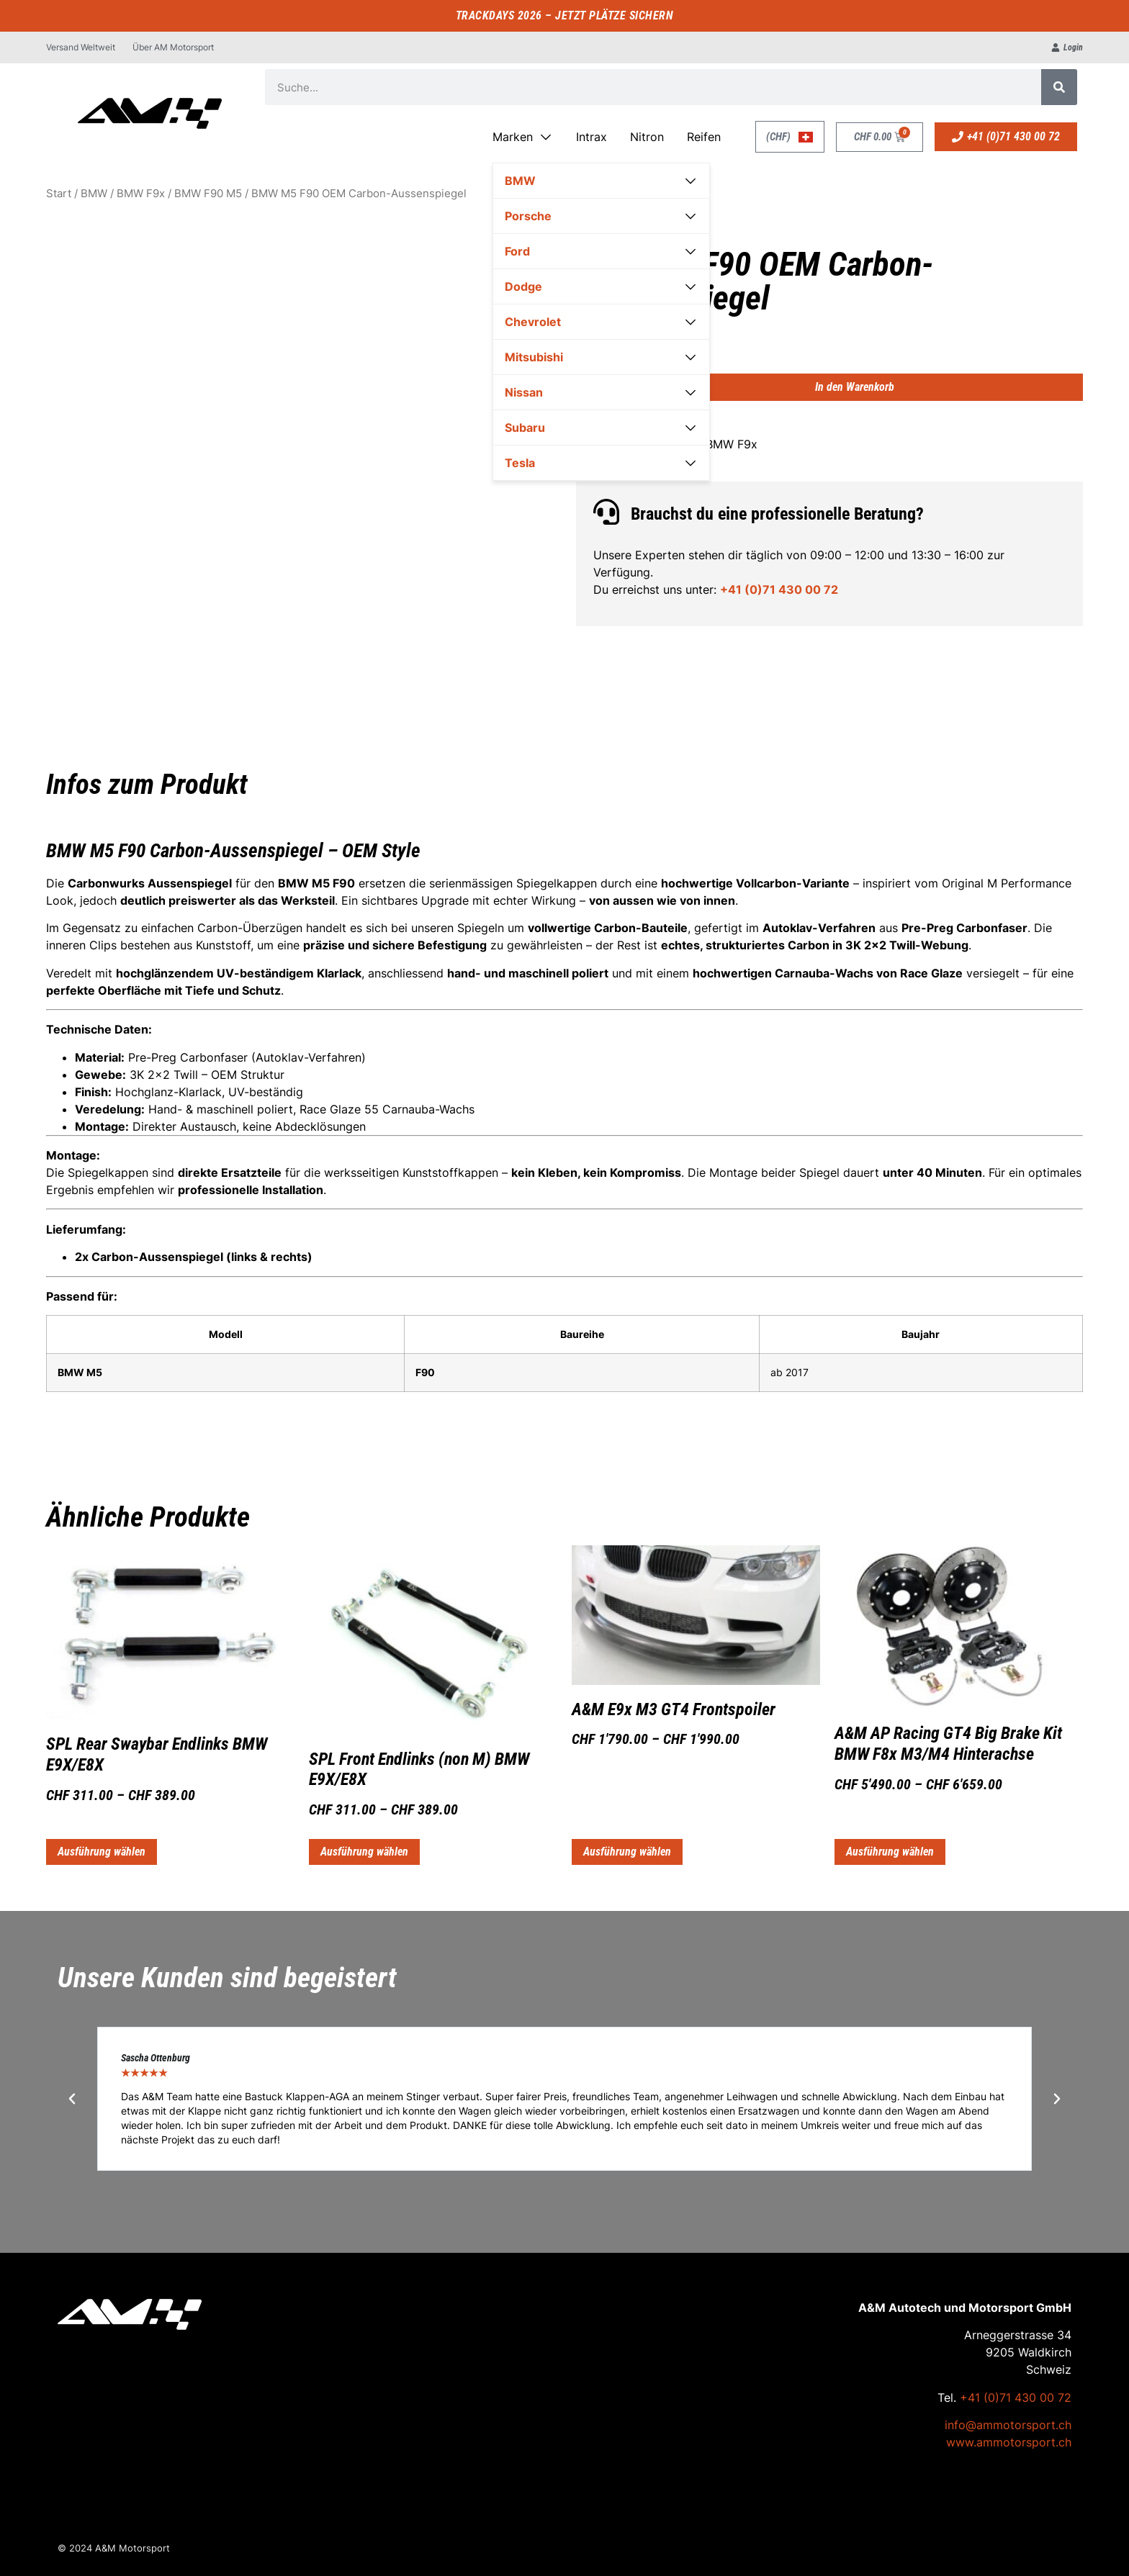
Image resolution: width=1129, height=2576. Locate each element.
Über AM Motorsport (173, 47)
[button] (72, 2099)
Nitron (647, 137)
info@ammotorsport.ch (1008, 2425)
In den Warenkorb (854, 387)
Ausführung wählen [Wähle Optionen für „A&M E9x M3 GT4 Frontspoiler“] (627, 1851)
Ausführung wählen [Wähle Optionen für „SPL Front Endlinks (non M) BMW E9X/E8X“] (364, 1851)
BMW (94, 193)
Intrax (591, 137)
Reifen (704, 137)
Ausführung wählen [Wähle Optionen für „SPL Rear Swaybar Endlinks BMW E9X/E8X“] (101, 1851)
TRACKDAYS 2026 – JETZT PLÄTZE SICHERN (565, 15)
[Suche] (1059, 87)
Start (58, 193)
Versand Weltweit (80, 47)
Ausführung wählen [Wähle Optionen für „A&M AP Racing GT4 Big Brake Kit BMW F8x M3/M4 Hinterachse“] (890, 1851)
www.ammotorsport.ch (1008, 2442)
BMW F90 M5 (208, 193)
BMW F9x (141, 193)
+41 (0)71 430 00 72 (779, 589)
